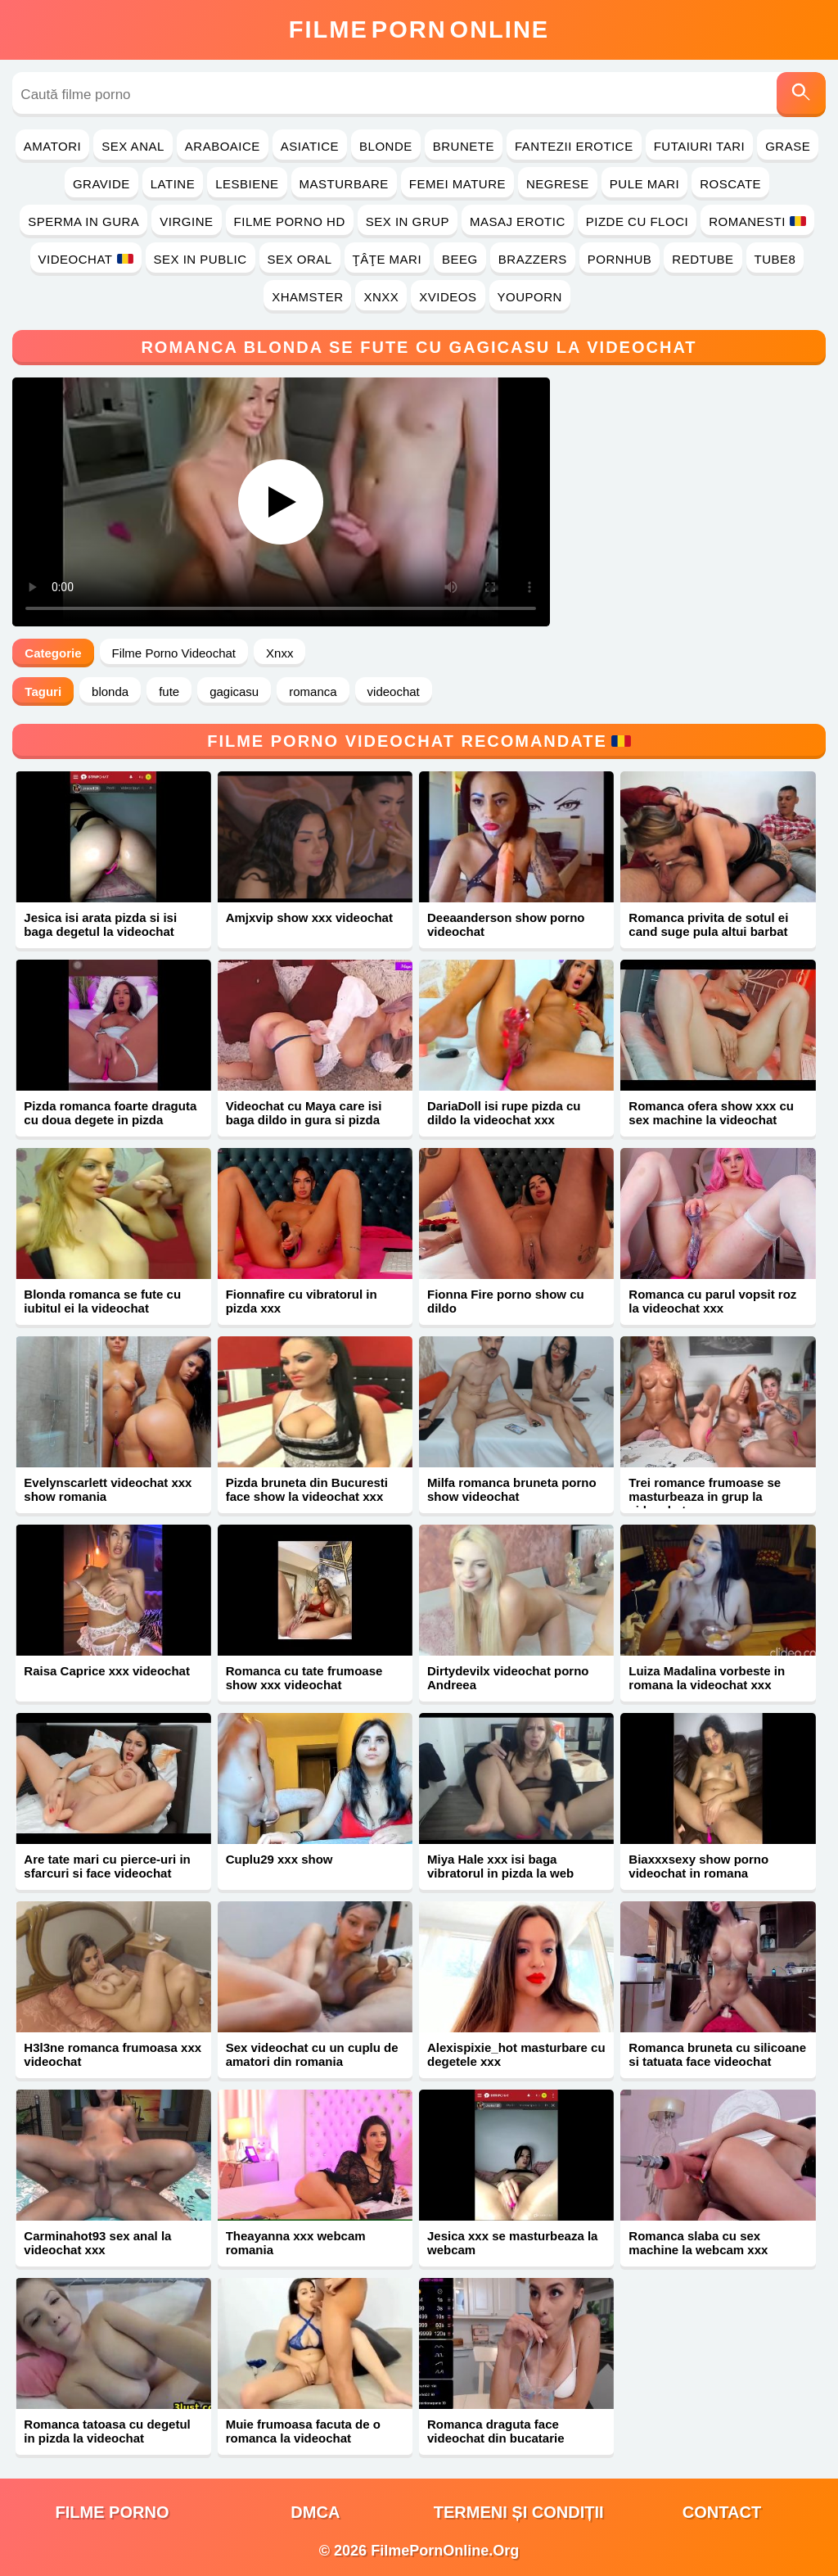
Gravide (101, 184)
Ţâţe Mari (387, 259)
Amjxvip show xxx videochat (309, 917)
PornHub (620, 259)
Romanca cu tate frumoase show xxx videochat (304, 1678)
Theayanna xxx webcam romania (296, 2243)
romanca (312, 691)
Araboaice (222, 146)
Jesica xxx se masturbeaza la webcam (512, 2243)
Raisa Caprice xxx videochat (107, 1671)
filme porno (112, 2512)
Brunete (463, 146)
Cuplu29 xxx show (279, 1859)
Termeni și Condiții (519, 2512)
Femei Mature (457, 184)
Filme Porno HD (289, 221)
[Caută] (801, 94)
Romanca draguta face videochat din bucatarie (496, 2431)
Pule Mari (644, 184)
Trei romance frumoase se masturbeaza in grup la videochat (704, 1496)
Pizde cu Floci (637, 221)
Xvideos (447, 297)
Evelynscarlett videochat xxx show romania (107, 1489)
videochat (393, 691)
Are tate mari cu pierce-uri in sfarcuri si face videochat (107, 1866)
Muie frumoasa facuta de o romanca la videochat (303, 2431)
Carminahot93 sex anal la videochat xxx (97, 2243)
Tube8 (775, 259)
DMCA (315, 2512)
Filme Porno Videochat (174, 653)
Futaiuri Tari (700, 146)
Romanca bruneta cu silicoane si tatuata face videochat (717, 2054)
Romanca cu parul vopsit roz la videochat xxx (712, 1301)
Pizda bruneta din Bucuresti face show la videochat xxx (307, 1489)
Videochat (85, 259)
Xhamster (307, 297)
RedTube (702, 259)
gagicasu (234, 691)
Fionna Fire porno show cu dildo (505, 1301)
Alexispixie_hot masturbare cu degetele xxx (516, 2054)
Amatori (52, 146)
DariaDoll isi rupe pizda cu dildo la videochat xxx (504, 1113)
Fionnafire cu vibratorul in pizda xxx (301, 1301)
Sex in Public (200, 259)
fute (169, 691)
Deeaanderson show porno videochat (506, 924)
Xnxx (381, 297)
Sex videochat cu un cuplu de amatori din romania (312, 2054)
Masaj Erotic (517, 221)
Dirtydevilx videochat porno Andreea (508, 1678)
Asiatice (310, 146)
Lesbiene (246, 184)
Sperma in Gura (83, 221)
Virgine (186, 221)
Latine (173, 184)
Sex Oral (300, 259)
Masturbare (344, 184)
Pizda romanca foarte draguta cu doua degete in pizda (110, 1113)
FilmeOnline (419, 29)
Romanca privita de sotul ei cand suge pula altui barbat (708, 924)
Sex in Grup (407, 221)
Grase (787, 146)
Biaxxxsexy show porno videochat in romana (698, 1866)
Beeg (460, 259)
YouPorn (530, 297)
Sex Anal (132, 146)
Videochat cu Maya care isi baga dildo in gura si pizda (304, 1113)
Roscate (730, 184)
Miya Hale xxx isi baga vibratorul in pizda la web (500, 1866)
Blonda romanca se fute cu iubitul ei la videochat (102, 1301)
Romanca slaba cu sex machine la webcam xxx (698, 2243)
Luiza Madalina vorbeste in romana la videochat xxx (706, 1678)
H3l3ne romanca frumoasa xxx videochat (112, 2054)
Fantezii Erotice (574, 146)
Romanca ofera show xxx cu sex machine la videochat (711, 1113)
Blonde (385, 146)
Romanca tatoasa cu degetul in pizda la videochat (107, 2431)
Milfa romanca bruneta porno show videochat (512, 1489)
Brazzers (532, 259)
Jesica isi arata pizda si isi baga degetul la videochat (100, 924)
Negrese (557, 184)
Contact (722, 2512)
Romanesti (757, 221)
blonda (110, 691)
